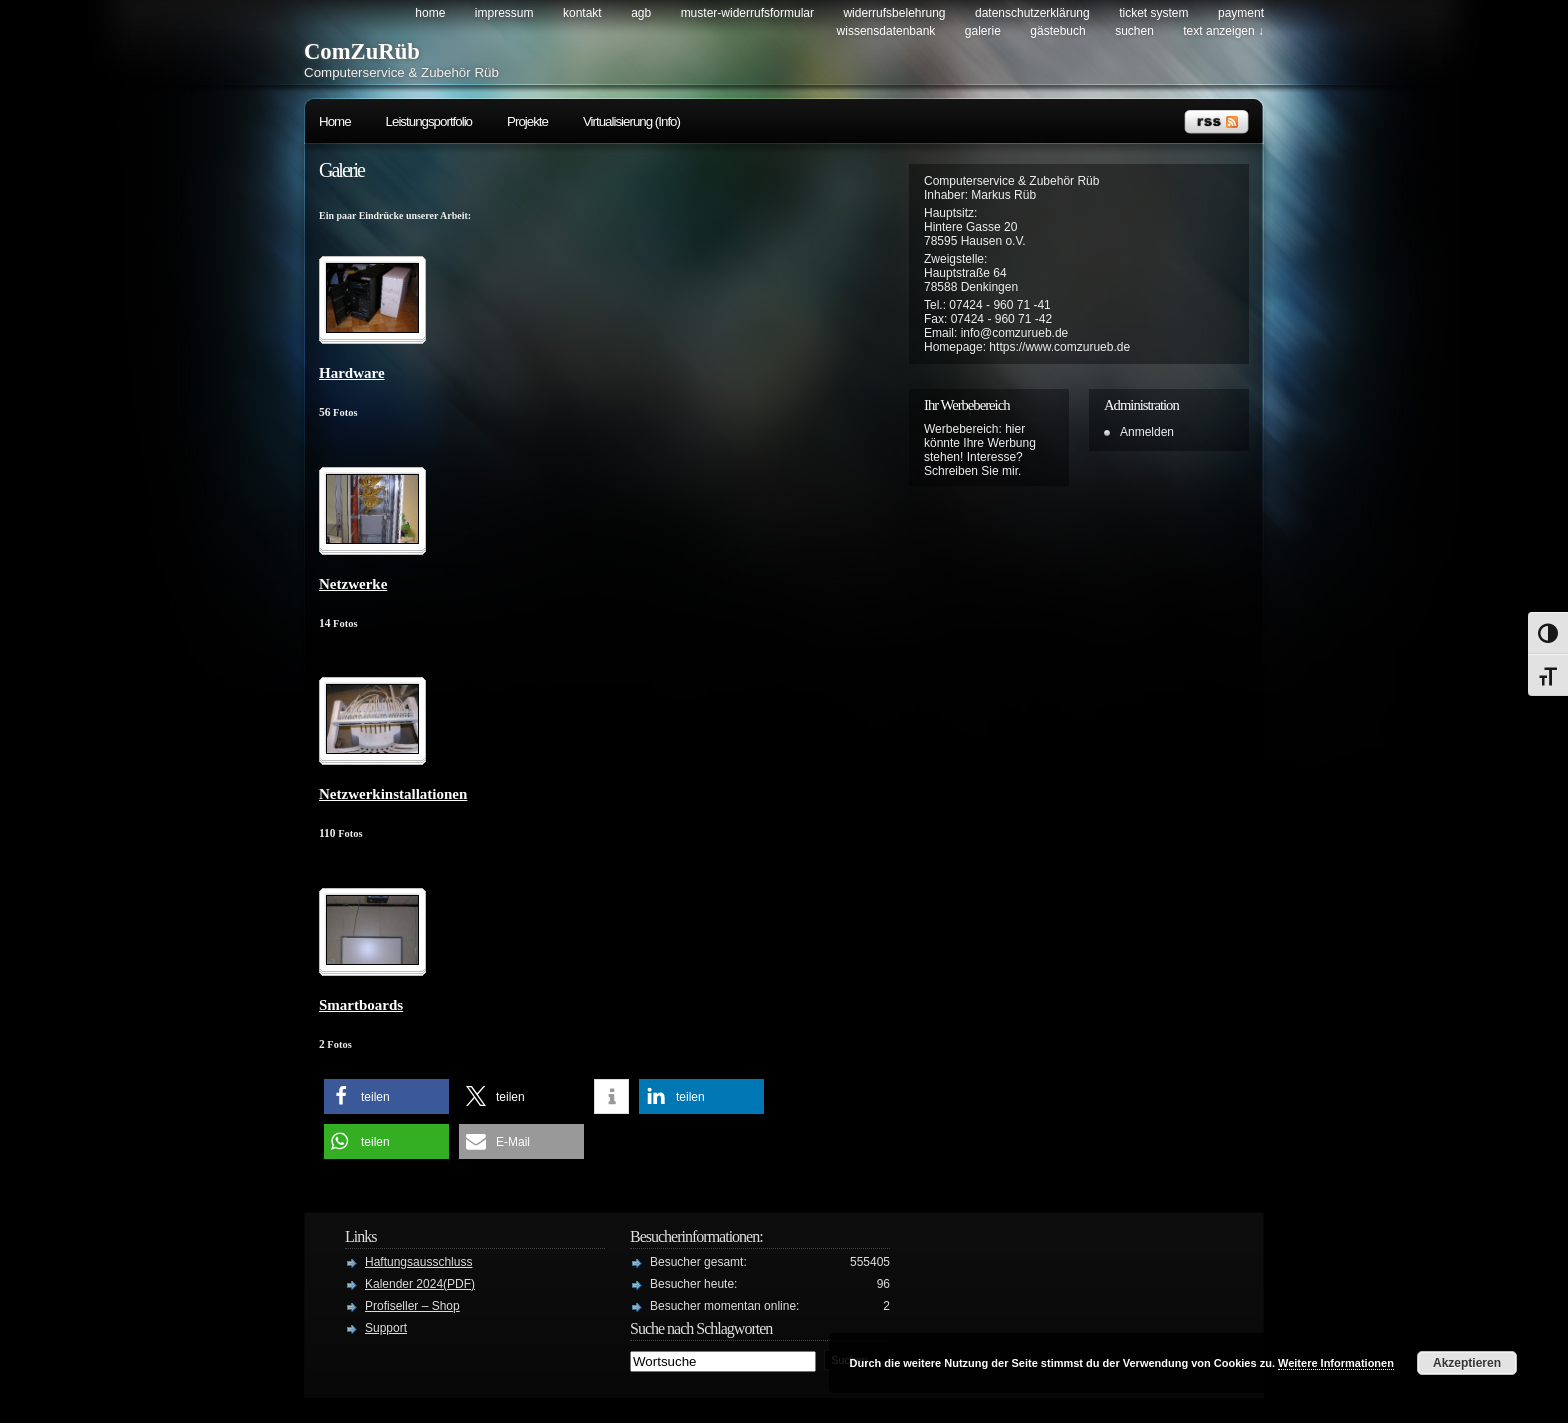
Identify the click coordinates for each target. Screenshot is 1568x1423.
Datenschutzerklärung (1032, 13)
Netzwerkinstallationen (393, 794)
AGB (641, 13)
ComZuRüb (362, 51)
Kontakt (582, 13)
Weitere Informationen (1336, 1363)
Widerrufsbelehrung (894, 13)
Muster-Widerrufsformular (747, 13)
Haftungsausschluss (418, 1262)
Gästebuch (1057, 31)
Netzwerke (353, 584)
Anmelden (1147, 432)
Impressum (504, 13)
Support (386, 1328)
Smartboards (361, 1005)
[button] (386, 1096)
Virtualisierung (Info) (631, 121)
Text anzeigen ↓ (1223, 31)
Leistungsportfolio (429, 121)
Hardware (352, 373)
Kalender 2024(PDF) (420, 1284)
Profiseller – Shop (412, 1306)
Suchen (1134, 31)
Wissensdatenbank (886, 31)
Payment (1241, 13)
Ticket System (1153, 13)
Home (430, 13)
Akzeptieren (1467, 1363)
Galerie (983, 31)
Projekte (527, 121)
